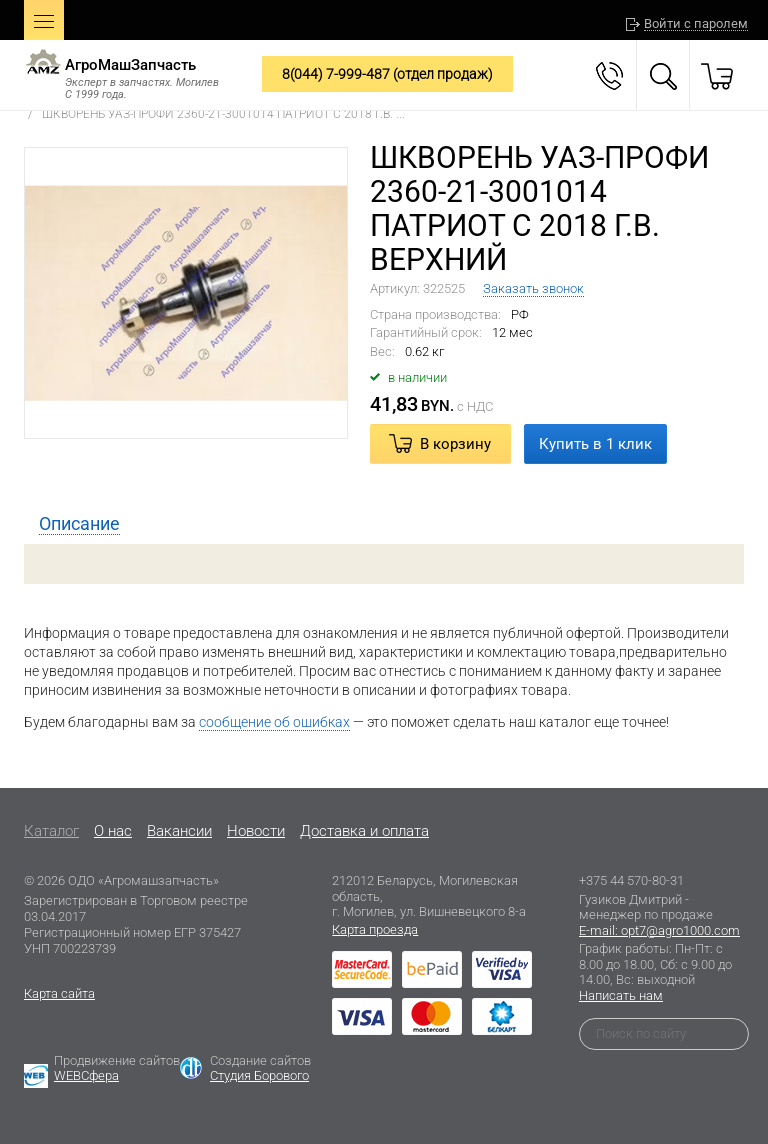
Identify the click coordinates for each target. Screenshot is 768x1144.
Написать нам (621, 995)
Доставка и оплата (364, 831)
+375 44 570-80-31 (631, 880)
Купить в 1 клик (595, 444)
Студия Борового (259, 1075)
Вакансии (179, 831)
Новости (256, 831)
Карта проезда (375, 929)
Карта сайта (59, 993)
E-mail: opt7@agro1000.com (659, 930)
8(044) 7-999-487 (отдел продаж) (387, 74)
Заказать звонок (533, 288)
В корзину (455, 444)
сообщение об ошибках (274, 722)
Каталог (51, 831)
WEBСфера (86, 1075)
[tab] (79, 524)
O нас (113, 831)
